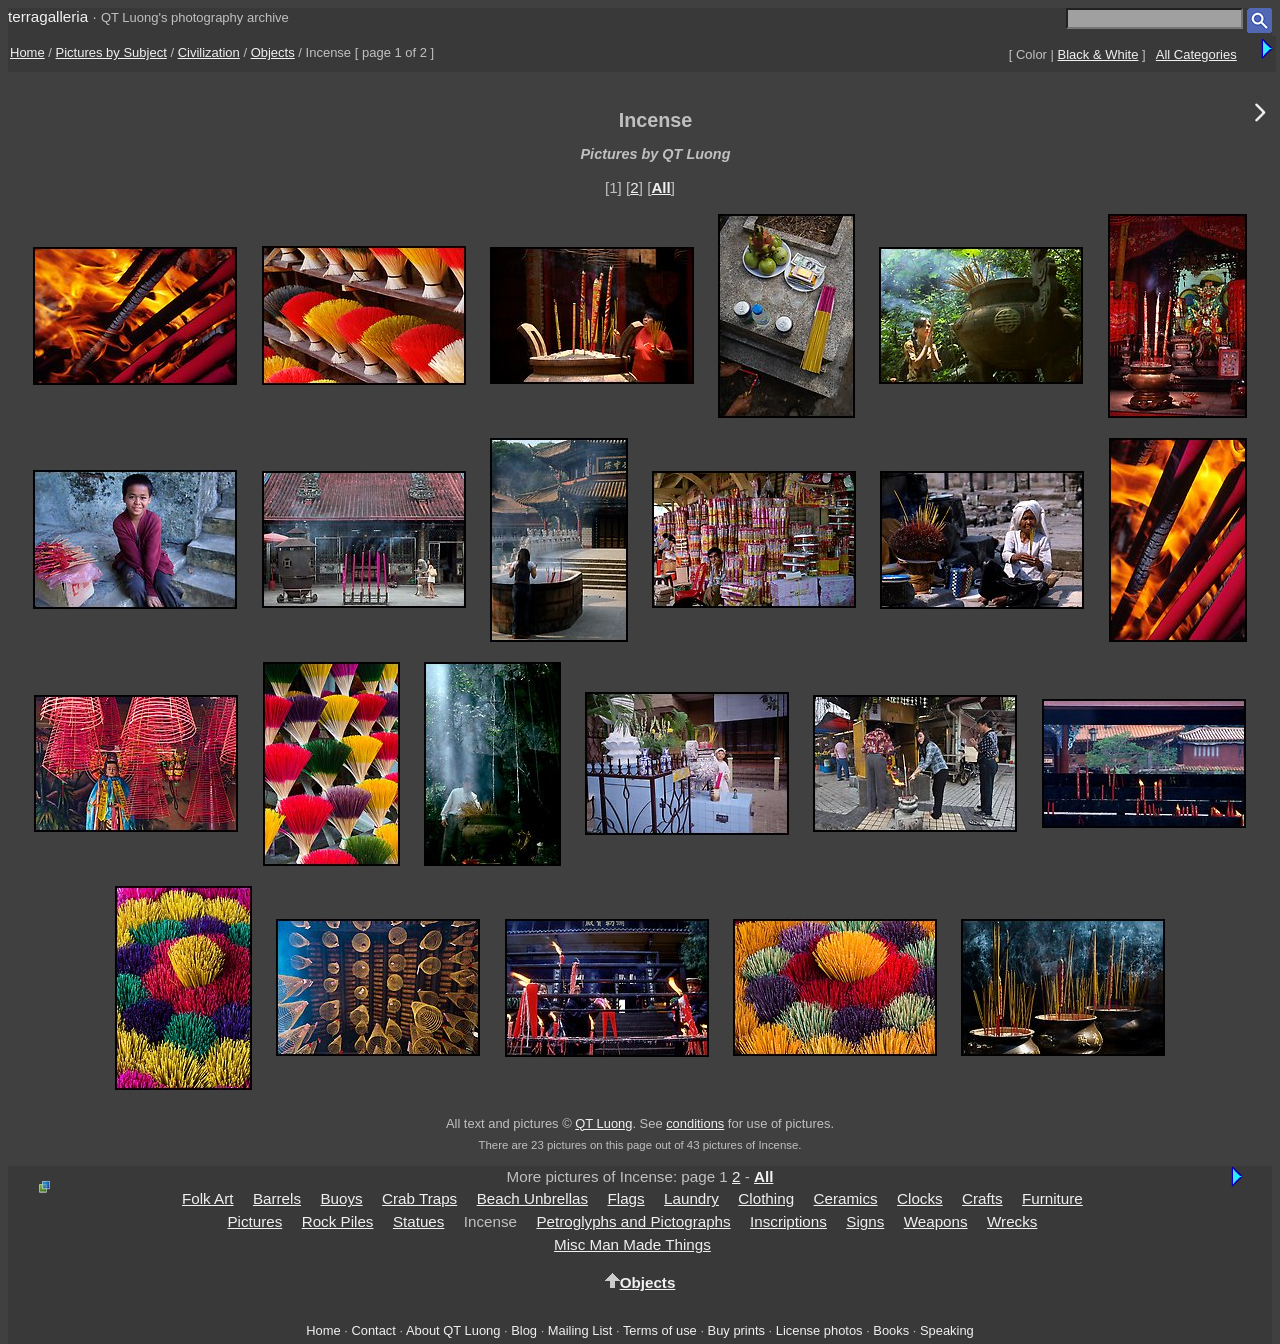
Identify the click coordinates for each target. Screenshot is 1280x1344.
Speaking (947, 1330)
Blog (524, 1330)
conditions (695, 1123)
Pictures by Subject (111, 52)
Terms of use (660, 1330)
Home (27, 52)
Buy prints (736, 1330)
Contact (373, 1330)
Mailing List (580, 1330)
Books (891, 1330)
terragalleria (48, 16)
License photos (819, 1330)
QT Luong (603, 1123)
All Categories (1196, 54)
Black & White (1098, 54)
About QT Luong (453, 1330)
